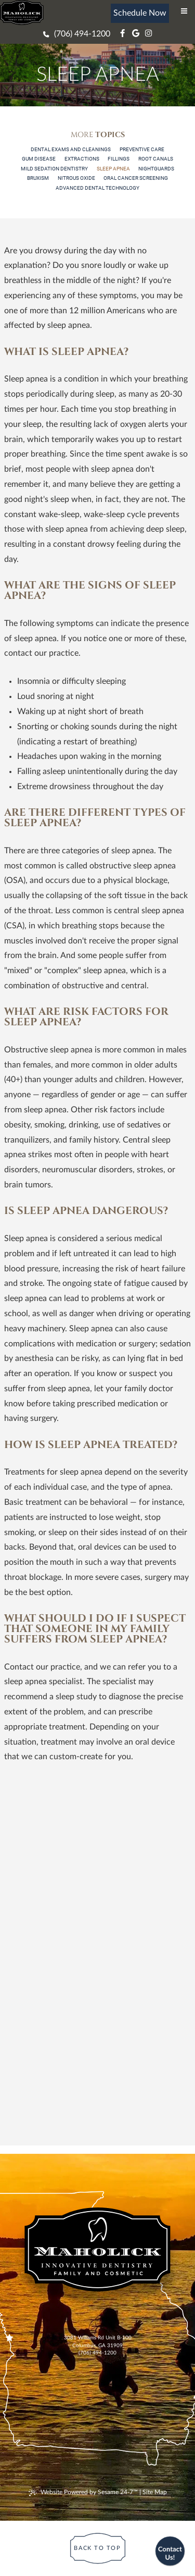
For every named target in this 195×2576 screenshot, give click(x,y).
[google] (133, 34)
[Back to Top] (97, 2548)
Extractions (81, 158)
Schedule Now (139, 13)
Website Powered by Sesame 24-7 (83, 2492)
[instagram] (146, 34)
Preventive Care (142, 149)
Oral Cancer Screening (135, 178)
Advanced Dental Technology (97, 188)
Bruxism (38, 178)
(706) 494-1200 (97, 2353)
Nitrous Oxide (76, 178)
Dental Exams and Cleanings (71, 149)
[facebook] (121, 34)
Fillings (118, 158)
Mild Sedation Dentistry (54, 168)
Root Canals (155, 158)
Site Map (154, 2492)
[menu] (184, 11)
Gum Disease (39, 158)
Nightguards (156, 168)
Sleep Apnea (113, 168)
